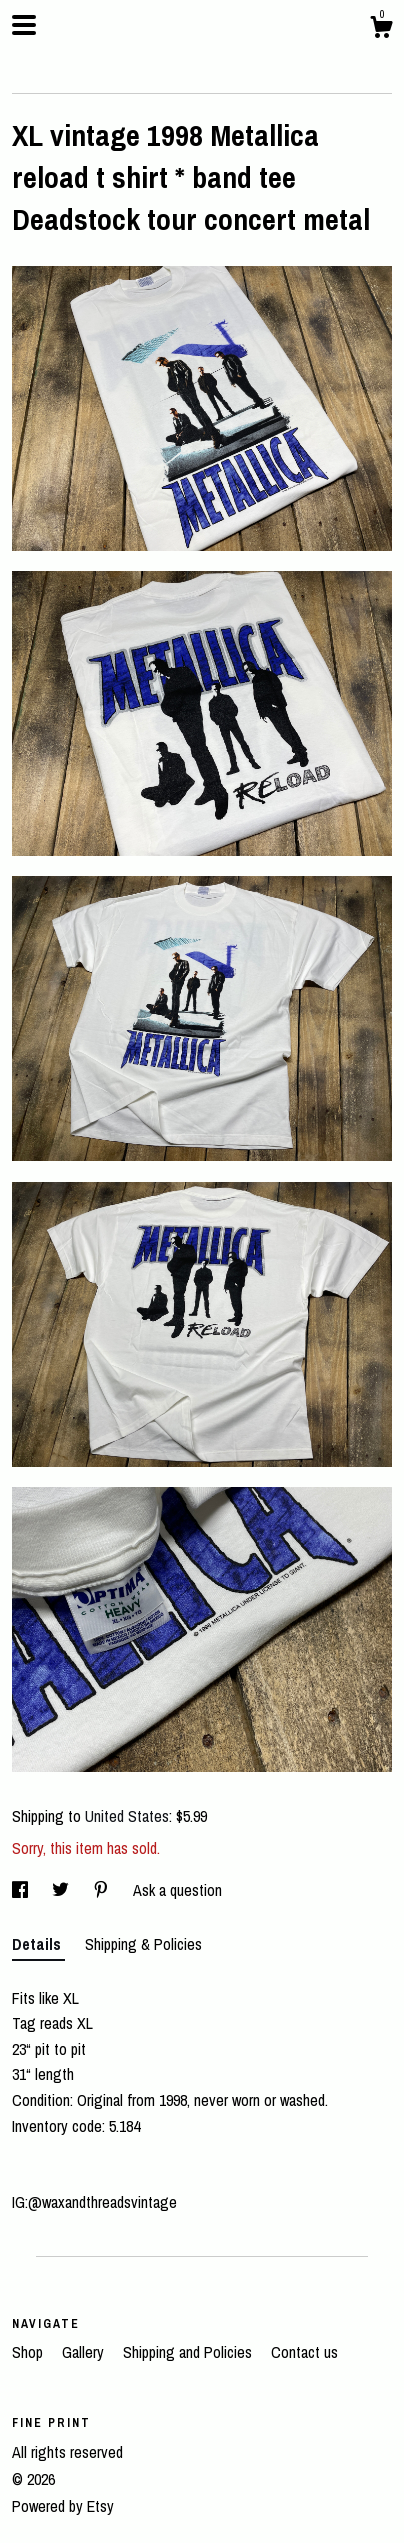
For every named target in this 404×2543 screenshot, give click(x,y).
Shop (29, 2352)
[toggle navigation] (24, 25)
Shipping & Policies (143, 1944)
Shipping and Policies (189, 2352)
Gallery (85, 2352)
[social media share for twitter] (62, 1890)
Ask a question (177, 1890)
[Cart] (381, 30)
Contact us (304, 2352)
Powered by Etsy (63, 2506)
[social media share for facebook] (22, 1890)
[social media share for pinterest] (103, 1890)
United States (127, 1816)
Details (38, 1944)
